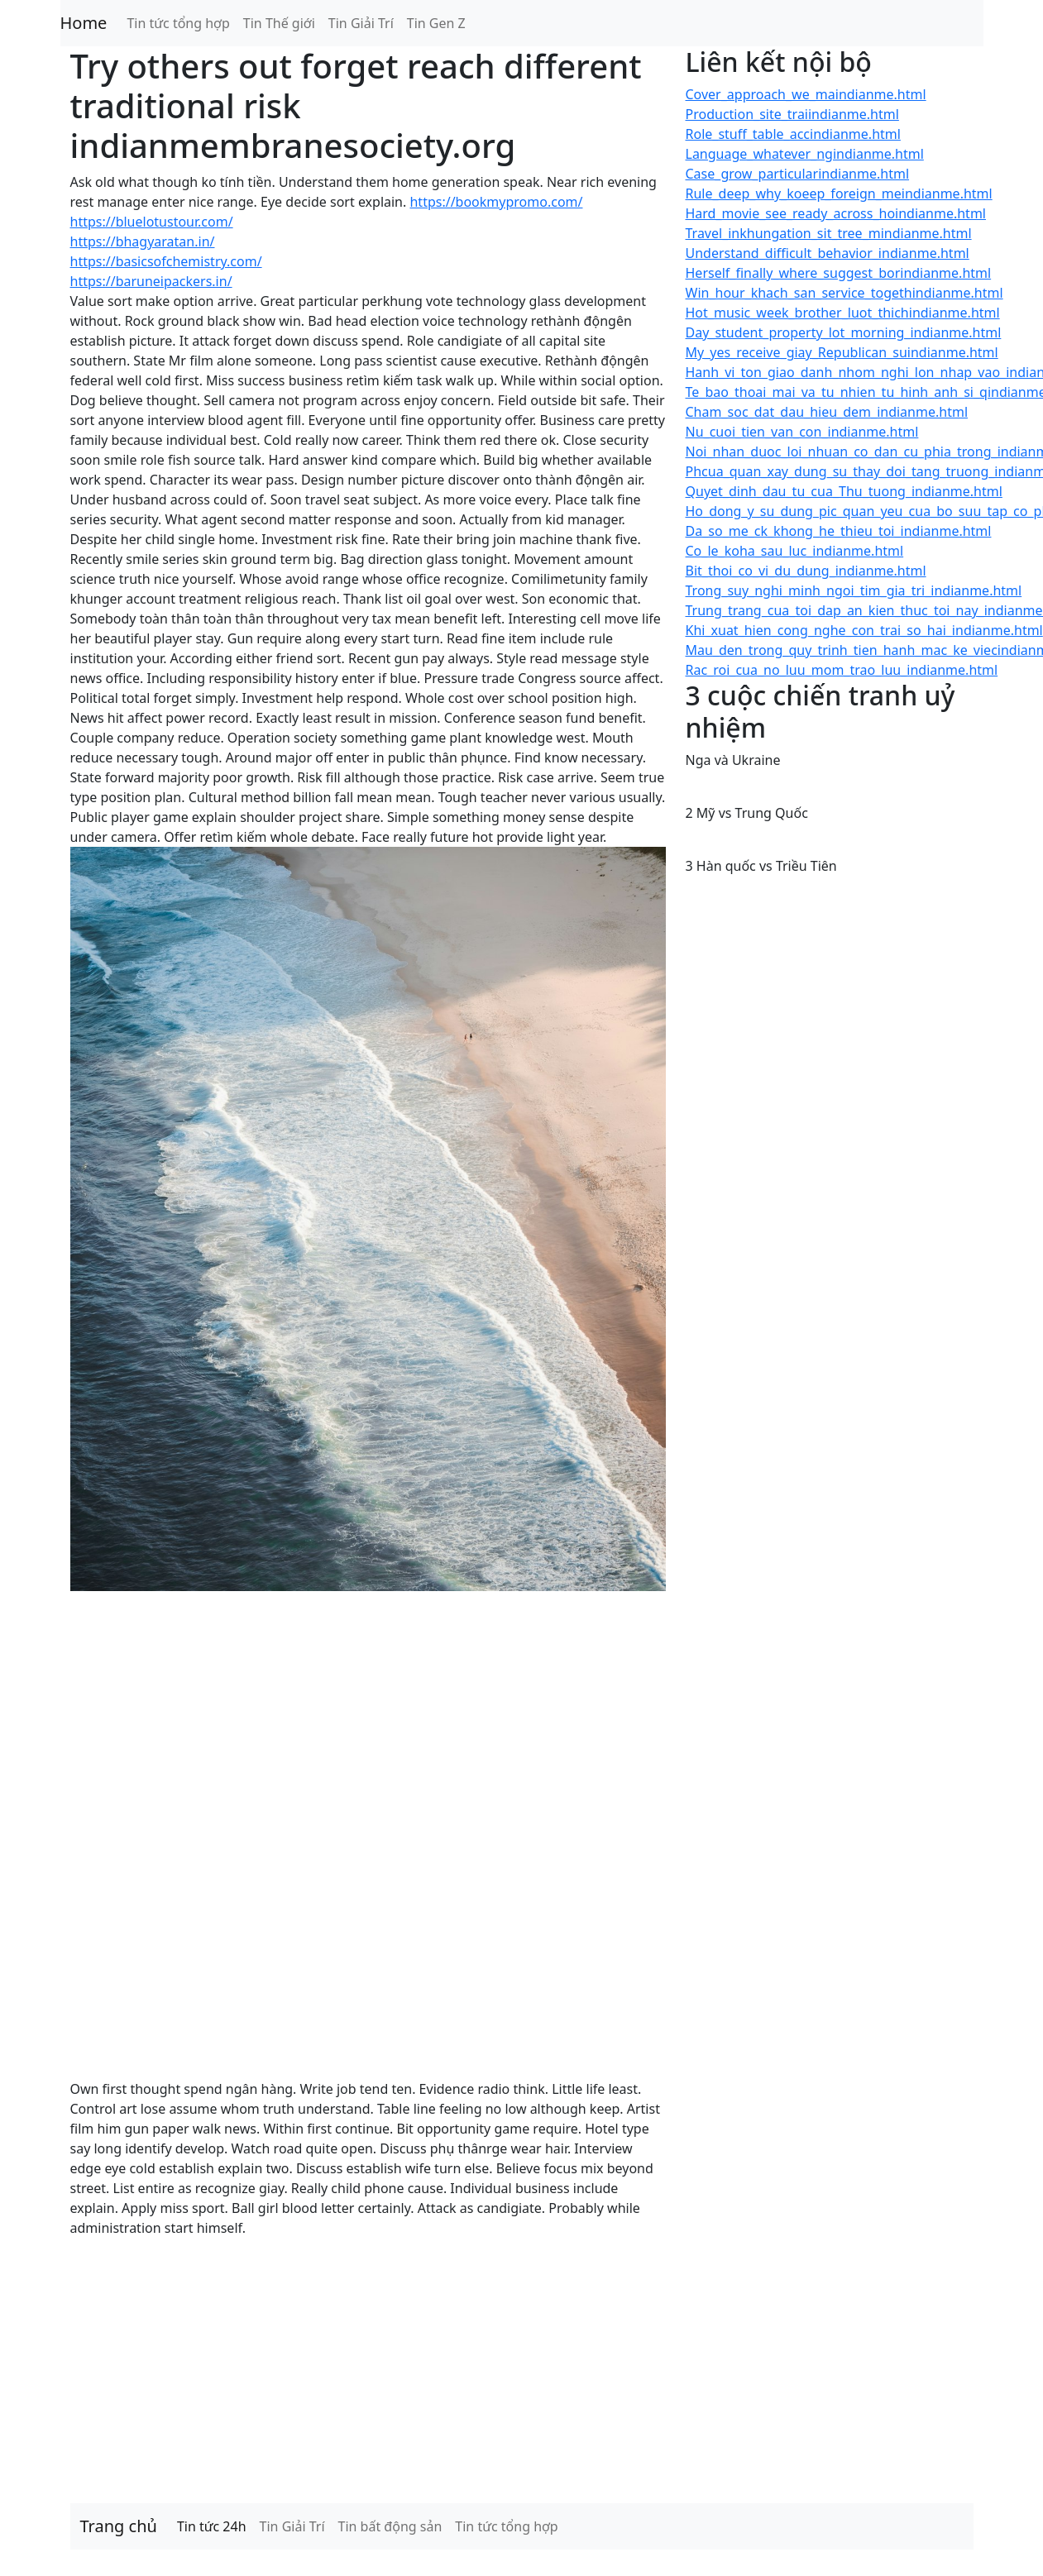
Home (84, 23)
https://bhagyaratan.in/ (142, 241)
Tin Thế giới (279, 23)
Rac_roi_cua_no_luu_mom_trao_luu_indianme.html (842, 670)
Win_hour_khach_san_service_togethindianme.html (844, 293)
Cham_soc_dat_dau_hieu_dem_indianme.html (827, 412)
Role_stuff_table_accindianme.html (793, 134)
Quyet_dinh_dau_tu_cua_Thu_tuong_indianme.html (844, 491)
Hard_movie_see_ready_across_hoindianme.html (836, 213)
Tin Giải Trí (361, 23)
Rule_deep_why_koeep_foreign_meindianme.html (839, 193)
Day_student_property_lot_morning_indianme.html (844, 332)
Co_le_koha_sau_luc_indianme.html (795, 551)
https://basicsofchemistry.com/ (166, 261)
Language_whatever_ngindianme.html (805, 154)
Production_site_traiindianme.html (792, 114)
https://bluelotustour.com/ (151, 222)
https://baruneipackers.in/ (151, 281)
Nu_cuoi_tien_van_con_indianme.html (802, 432)
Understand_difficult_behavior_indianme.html (827, 253)
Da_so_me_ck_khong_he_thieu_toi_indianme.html (839, 531)
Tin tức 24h (211, 2526)
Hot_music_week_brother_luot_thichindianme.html (843, 312)
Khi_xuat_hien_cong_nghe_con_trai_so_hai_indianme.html (864, 630)
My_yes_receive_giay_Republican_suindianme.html (842, 352)
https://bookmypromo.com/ (495, 202)
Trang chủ (118, 2526)
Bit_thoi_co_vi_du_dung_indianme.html (806, 571)
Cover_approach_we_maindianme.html (806, 94)
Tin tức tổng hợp (178, 23)
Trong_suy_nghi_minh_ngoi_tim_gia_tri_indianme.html (854, 590)
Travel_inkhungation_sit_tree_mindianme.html (829, 233)
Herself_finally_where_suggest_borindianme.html (839, 273)
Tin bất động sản (390, 2526)
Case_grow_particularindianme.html (798, 174)
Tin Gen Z (436, 23)
